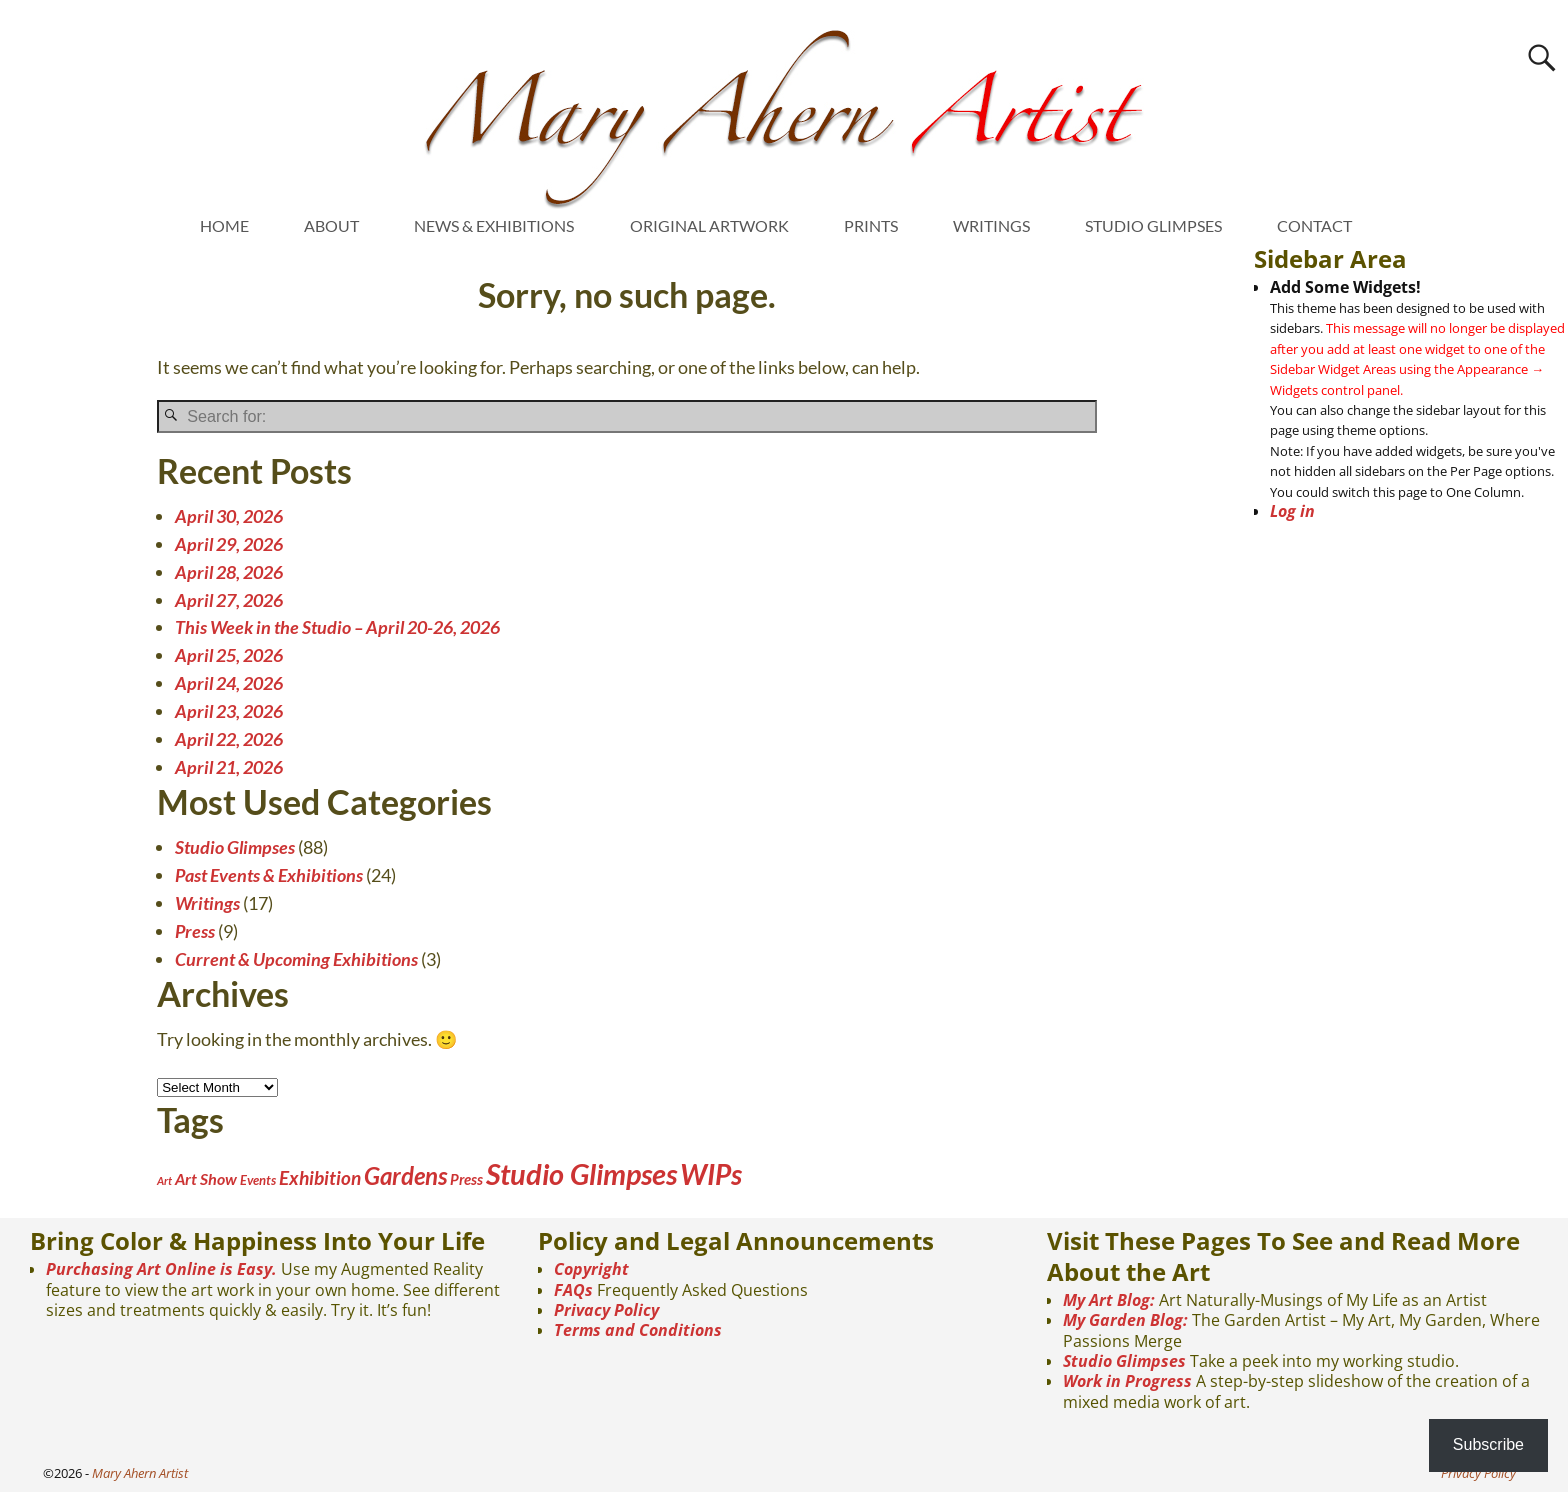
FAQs (573, 1290)
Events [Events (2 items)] (258, 1180)
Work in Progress (1127, 1381)
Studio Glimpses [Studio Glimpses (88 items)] (581, 1173)
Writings (207, 903)
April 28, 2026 (229, 572)
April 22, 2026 (229, 739)
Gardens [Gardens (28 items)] (405, 1176)
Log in (1292, 511)
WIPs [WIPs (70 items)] (711, 1174)
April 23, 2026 (229, 711)
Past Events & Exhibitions (269, 875)
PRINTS (871, 225)
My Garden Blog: (1125, 1320)
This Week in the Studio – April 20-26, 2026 (337, 627)
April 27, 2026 (229, 600)
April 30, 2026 (229, 516)
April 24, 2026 (229, 683)
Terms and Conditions (638, 1330)
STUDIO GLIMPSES (1153, 225)
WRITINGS (991, 225)
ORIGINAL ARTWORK (709, 225)
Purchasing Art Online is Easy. (161, 1269)
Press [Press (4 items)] (466, 1179)
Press (195, 931)
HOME (224, 225)
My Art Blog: (1109, 1300)
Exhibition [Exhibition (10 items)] (320, 1177)
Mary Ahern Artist (140, 1473)
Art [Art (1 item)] (164, 1180)
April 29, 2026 (229, 544)
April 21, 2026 (229, 767)
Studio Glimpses (235, 847)
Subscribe (1488, 1444)
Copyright (591, 1269)
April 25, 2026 (229, 655)
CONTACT (1314, 225)
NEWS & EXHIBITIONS (494, 225)
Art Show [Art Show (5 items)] (206, 1178)
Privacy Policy (606, 1310)
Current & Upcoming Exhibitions (296, 959)
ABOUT (331, 225)
